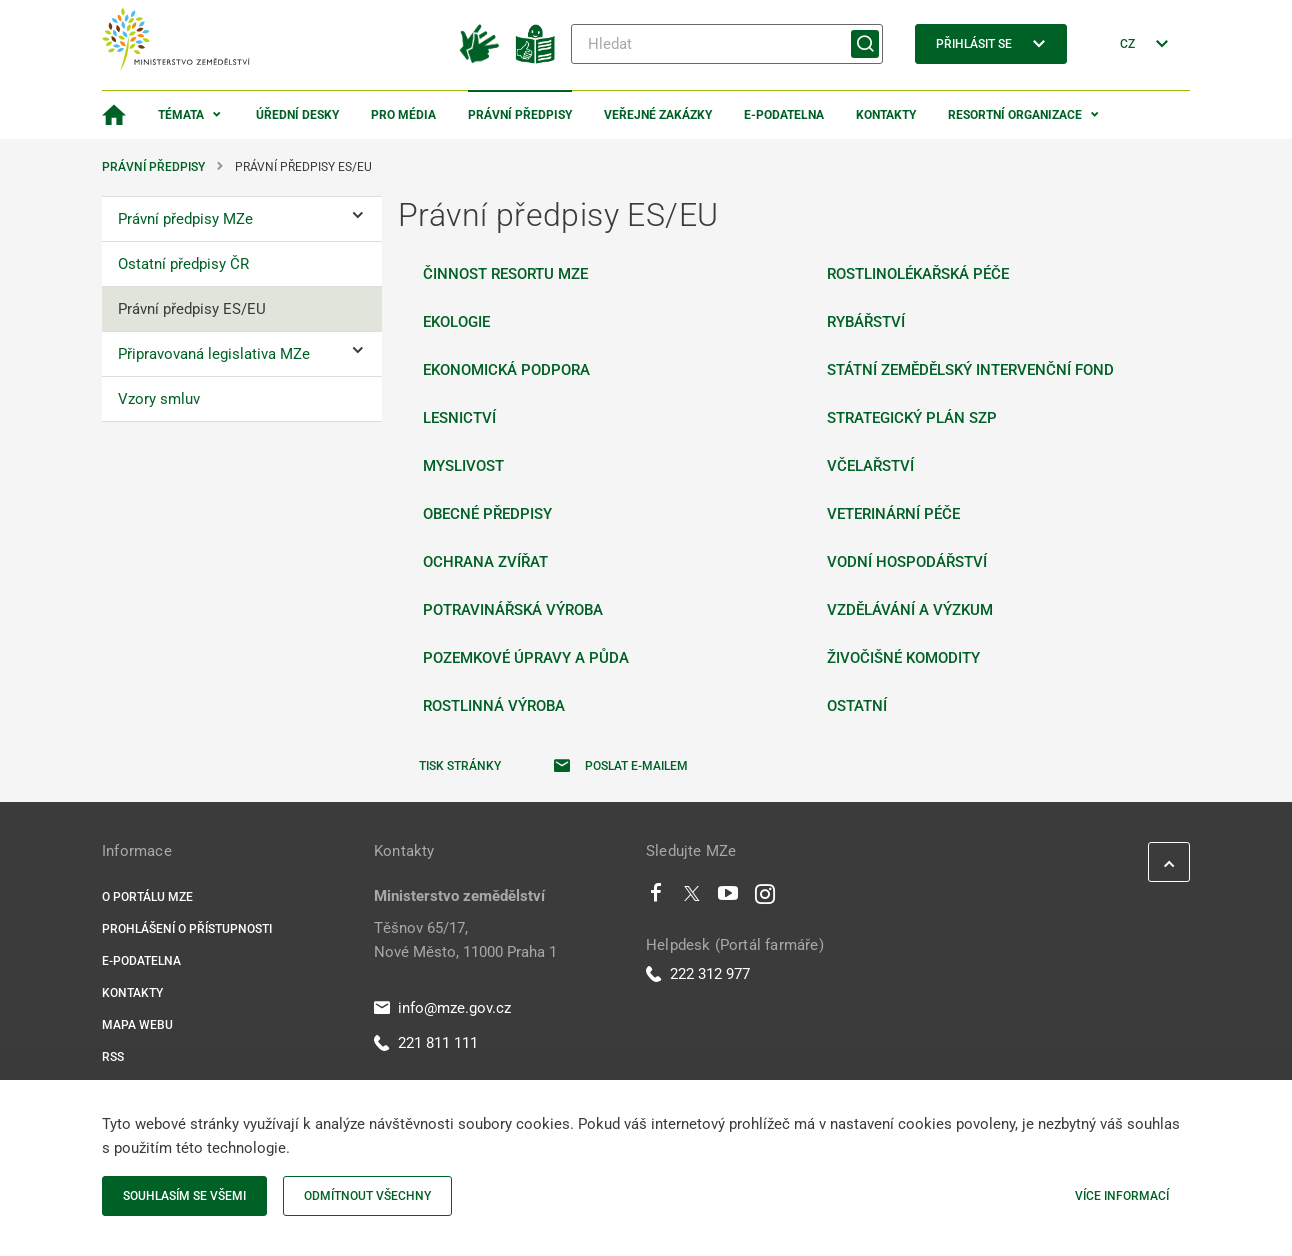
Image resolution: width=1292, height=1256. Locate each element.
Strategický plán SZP (912, 418)
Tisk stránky (460, 766)
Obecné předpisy (487, 514)
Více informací (1122, 1196)
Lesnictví (459, 418)
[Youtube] (728, 898)
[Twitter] (692, 898)
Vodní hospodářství (907, 562)
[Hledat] (727, 44)
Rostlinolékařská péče (918, 274)
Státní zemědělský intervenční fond (970, 370)
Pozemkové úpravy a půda (526, 658)
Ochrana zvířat (485, 562)
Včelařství (870, 466)
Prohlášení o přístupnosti (187, 929)
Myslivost (463, 466)
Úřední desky (297, 115)
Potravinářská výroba (513, 610)
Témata (181, 115)
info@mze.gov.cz (442, 1008)
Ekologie (456, 322)
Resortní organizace (1015, 115)
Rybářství (866, 322)
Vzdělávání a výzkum (910, 610)
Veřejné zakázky (658, 115)
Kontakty (886, 115)
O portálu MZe (147, 897)
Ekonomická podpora (506, 370)
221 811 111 (426, 1043)
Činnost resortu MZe (505, 274)
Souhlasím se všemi (184, 1196)
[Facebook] (656, 898)
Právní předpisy (520, 115)
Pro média (403, 115)
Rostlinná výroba (494, 706)
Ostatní (857, 706)
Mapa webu (137, 1025)
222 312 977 (698, 974)
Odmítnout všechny (367, 1196)
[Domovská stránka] (114, 115)
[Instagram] (765, 898)
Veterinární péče (893, 514)
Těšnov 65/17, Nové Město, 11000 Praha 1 (465, 940)
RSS (113, 1057)
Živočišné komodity (903, 658)
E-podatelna (784, 115)
